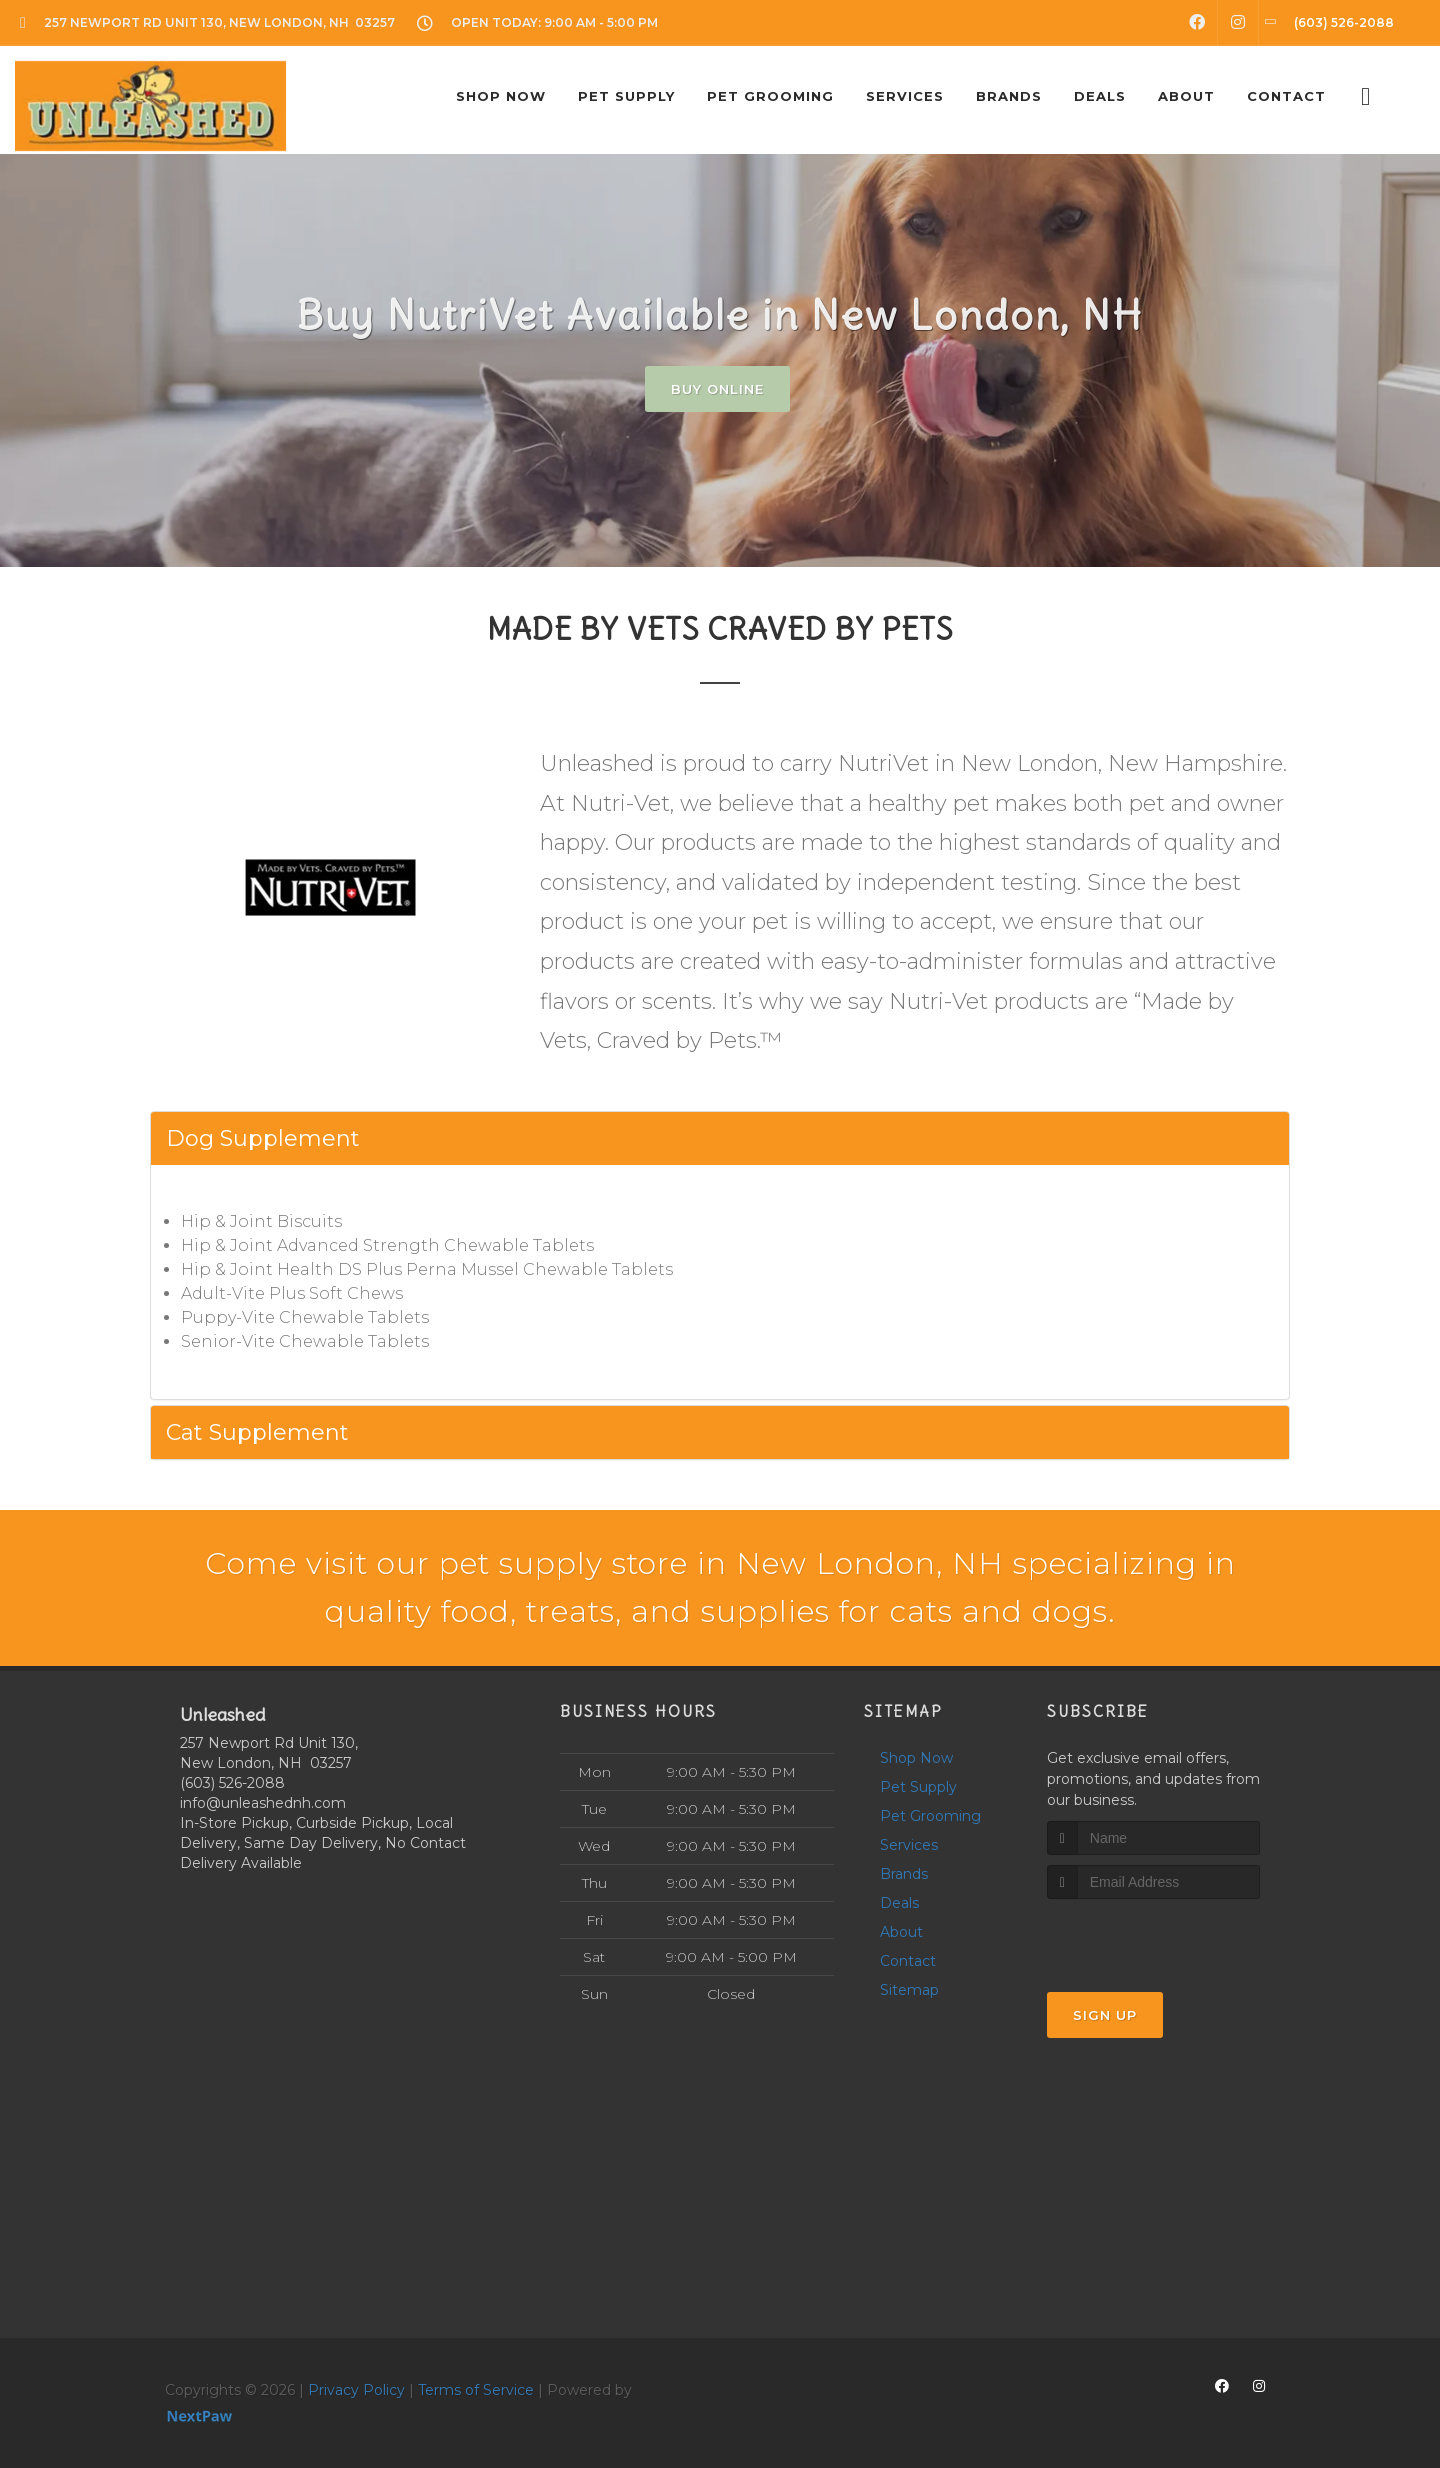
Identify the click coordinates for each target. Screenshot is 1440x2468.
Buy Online (717, 389)
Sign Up (1105, 2015)
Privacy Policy (356, 2390)
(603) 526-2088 (232, 1783)
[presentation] (1153, 1936)
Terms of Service (476, 2390)
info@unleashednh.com (263, 1803)
